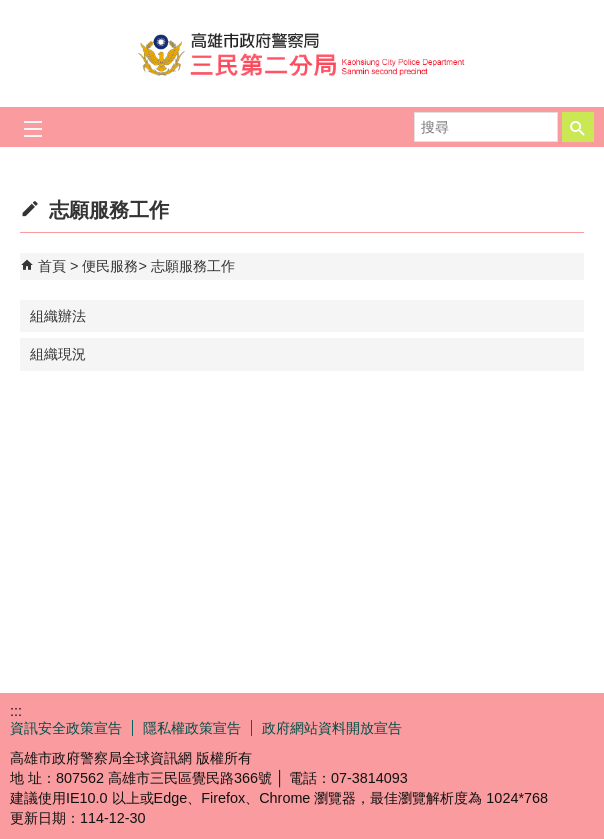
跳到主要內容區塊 (10, 10)
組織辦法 (58, 316)
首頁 (52, 266)
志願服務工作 (193, 266)
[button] (578, 127)
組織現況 (58, 354)
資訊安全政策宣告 (66, 728)
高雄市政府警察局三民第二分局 (302, 53)
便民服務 (110, 266)
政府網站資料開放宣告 (332, 728)
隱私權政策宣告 (192, 728)
